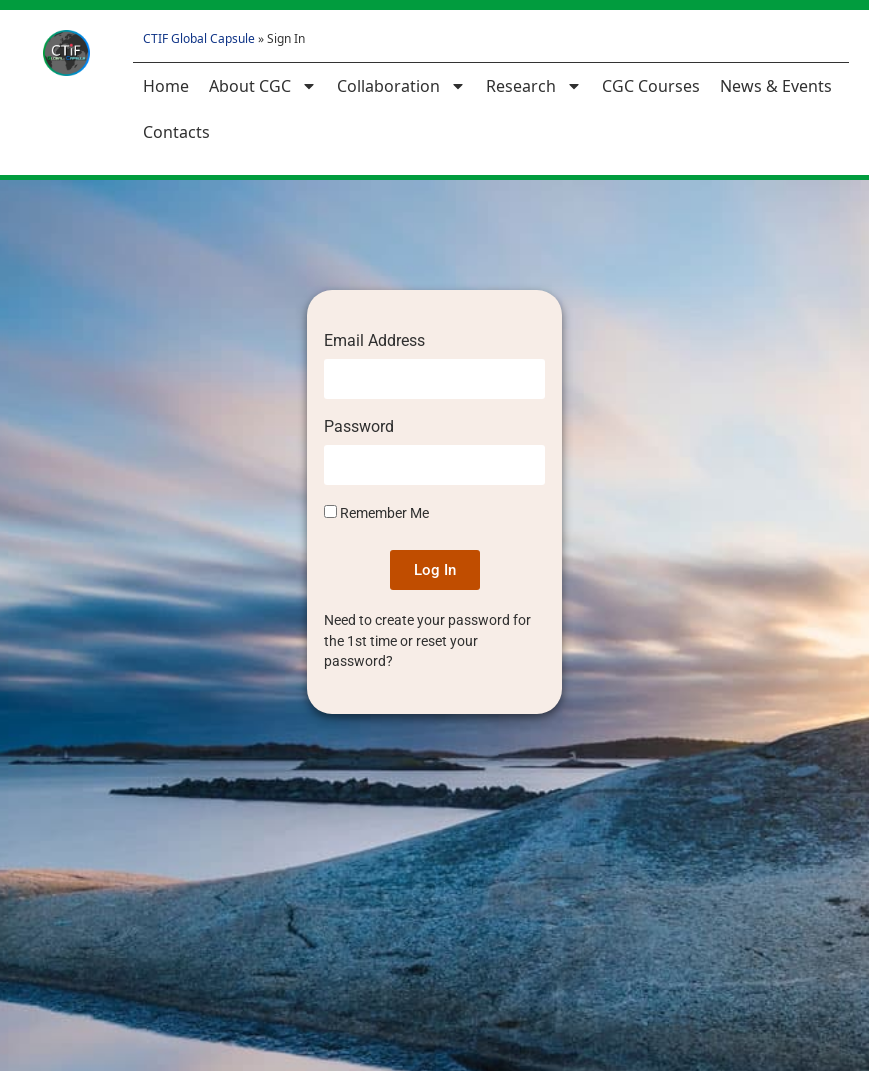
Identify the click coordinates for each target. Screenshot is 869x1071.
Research (534, 86)
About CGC (263, 86)
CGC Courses (651, 86)
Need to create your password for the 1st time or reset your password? (427, 640)
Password (359, 427)
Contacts (176, 132)
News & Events (776, 86)
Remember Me (376, 513)
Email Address (374, 341)
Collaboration (401, 86)
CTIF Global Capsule (199, 38)
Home (166, 86)
